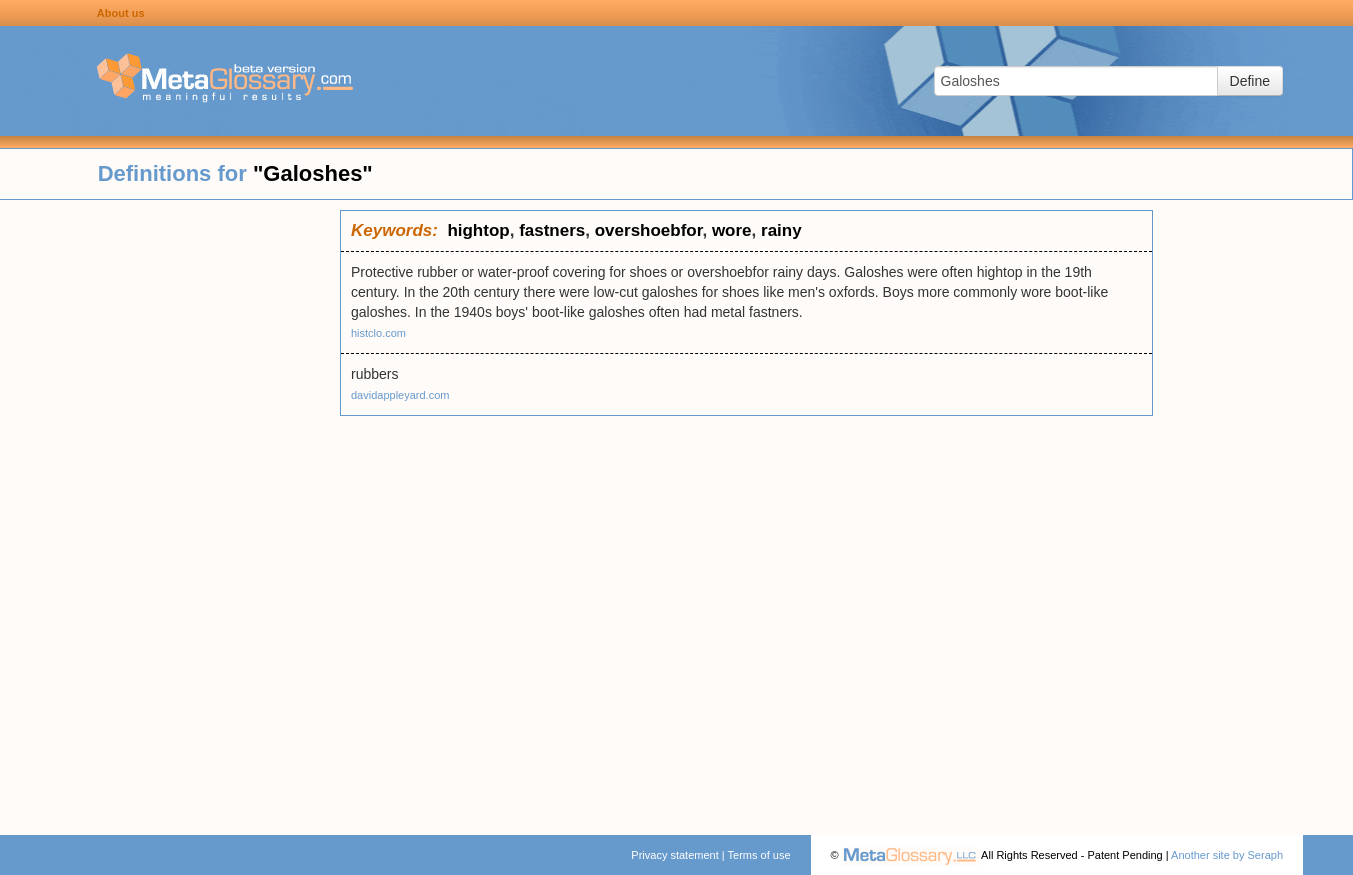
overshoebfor (649, 230)
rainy (781, 230)
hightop (478, 230)
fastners (552, 230)
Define (1250, 81)
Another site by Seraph (1227, 855)
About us (121, 13)
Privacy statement (674, 855)
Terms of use (759, 855)
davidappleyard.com (400, 395)
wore (732, 230)
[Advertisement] (170, 510)
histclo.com (378, 333)
